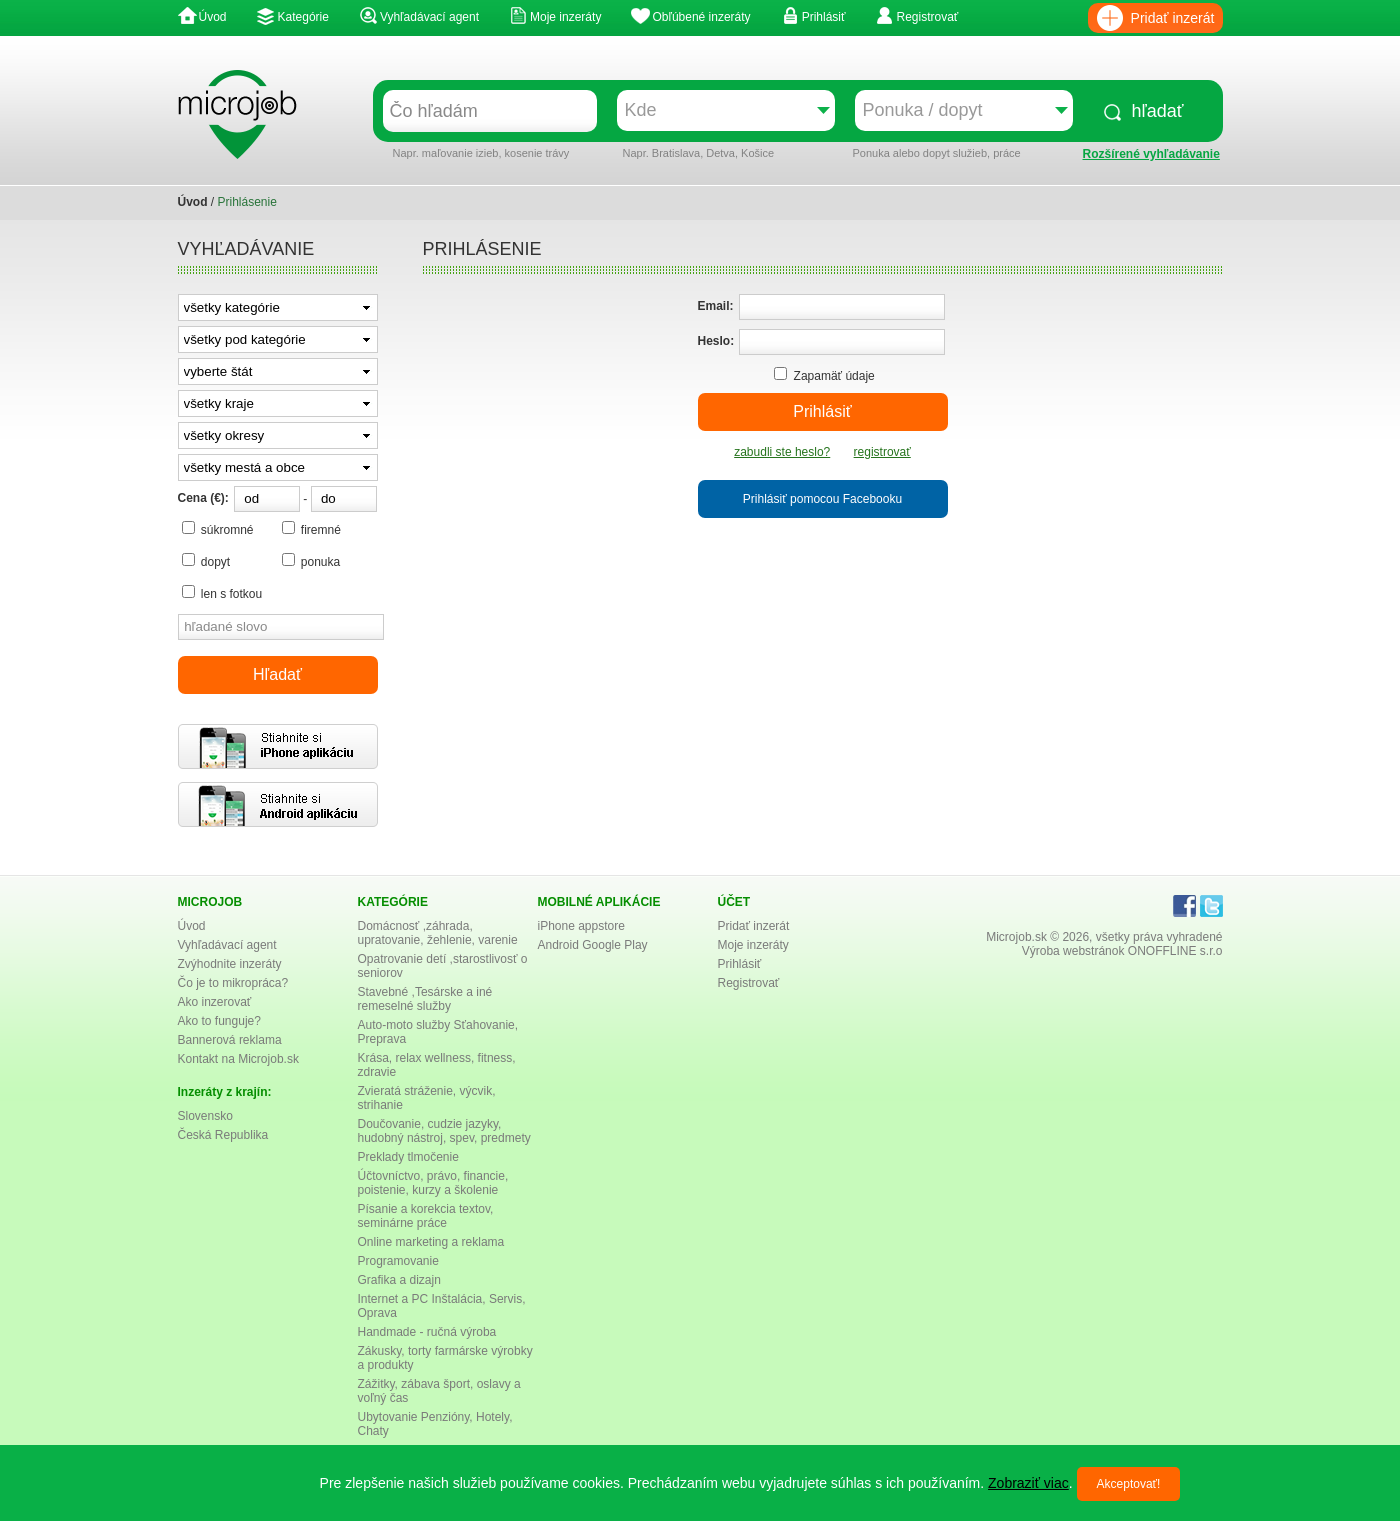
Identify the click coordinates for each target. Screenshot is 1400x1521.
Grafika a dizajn (399, 1280)
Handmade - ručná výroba (427, 1332)
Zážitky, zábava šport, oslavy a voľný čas (439, 1391)
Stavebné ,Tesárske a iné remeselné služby (425, 999)
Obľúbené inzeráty (701, 17)
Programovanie (398, 1261)
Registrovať (927, 17)
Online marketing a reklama (431, 1242)
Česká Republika (223, 1135)
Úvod (213, 17)
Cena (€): (203, 498)
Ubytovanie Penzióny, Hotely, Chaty (435, 1424)
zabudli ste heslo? (782, 452)
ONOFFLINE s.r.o (1175, 951)
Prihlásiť (824, 17)
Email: (716, 306)
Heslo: (716, 341)
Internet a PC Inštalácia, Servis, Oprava (442, 1306)
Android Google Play (593, 945)
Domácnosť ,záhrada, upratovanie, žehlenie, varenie (438, 933)
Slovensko (205, 1116)
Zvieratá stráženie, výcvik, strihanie (427, 1098)
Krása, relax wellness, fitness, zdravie (437, 1065)
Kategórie (303, 17)
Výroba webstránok (1073, 951)
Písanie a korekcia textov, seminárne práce (426, 1216)
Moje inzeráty (565, 17)
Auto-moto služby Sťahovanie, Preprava (438, 1032)
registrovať (882, 452)
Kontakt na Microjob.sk (238, 1059)
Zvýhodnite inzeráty (230, 964)
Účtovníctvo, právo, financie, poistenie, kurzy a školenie (433, 1183)
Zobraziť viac (1028, 1483)
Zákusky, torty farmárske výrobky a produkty (445, 1358)
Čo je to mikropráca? (233, 983)
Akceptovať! (1129, 1484)
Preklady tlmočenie (408, 1157)
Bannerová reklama (230, 1040)
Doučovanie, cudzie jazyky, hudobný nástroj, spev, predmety (444, 1131)
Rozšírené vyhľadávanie (1151, 154)
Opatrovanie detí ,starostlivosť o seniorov (443, 966)
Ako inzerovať (215, 1002)
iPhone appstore (581, 926)
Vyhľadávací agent (429, 17)
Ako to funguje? (219, 1021)
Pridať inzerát (1173, 18)
